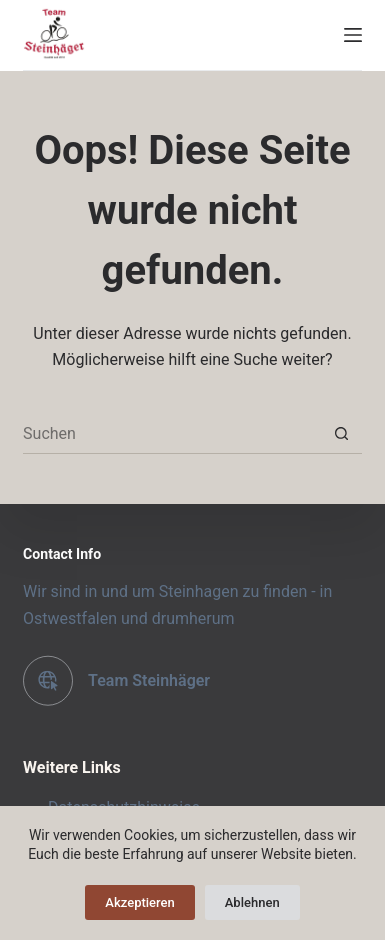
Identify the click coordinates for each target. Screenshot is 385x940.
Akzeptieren (139, 902)
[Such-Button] (342, 434)
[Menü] (353, 35)
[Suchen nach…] (172, 434)
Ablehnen (252, 902)
